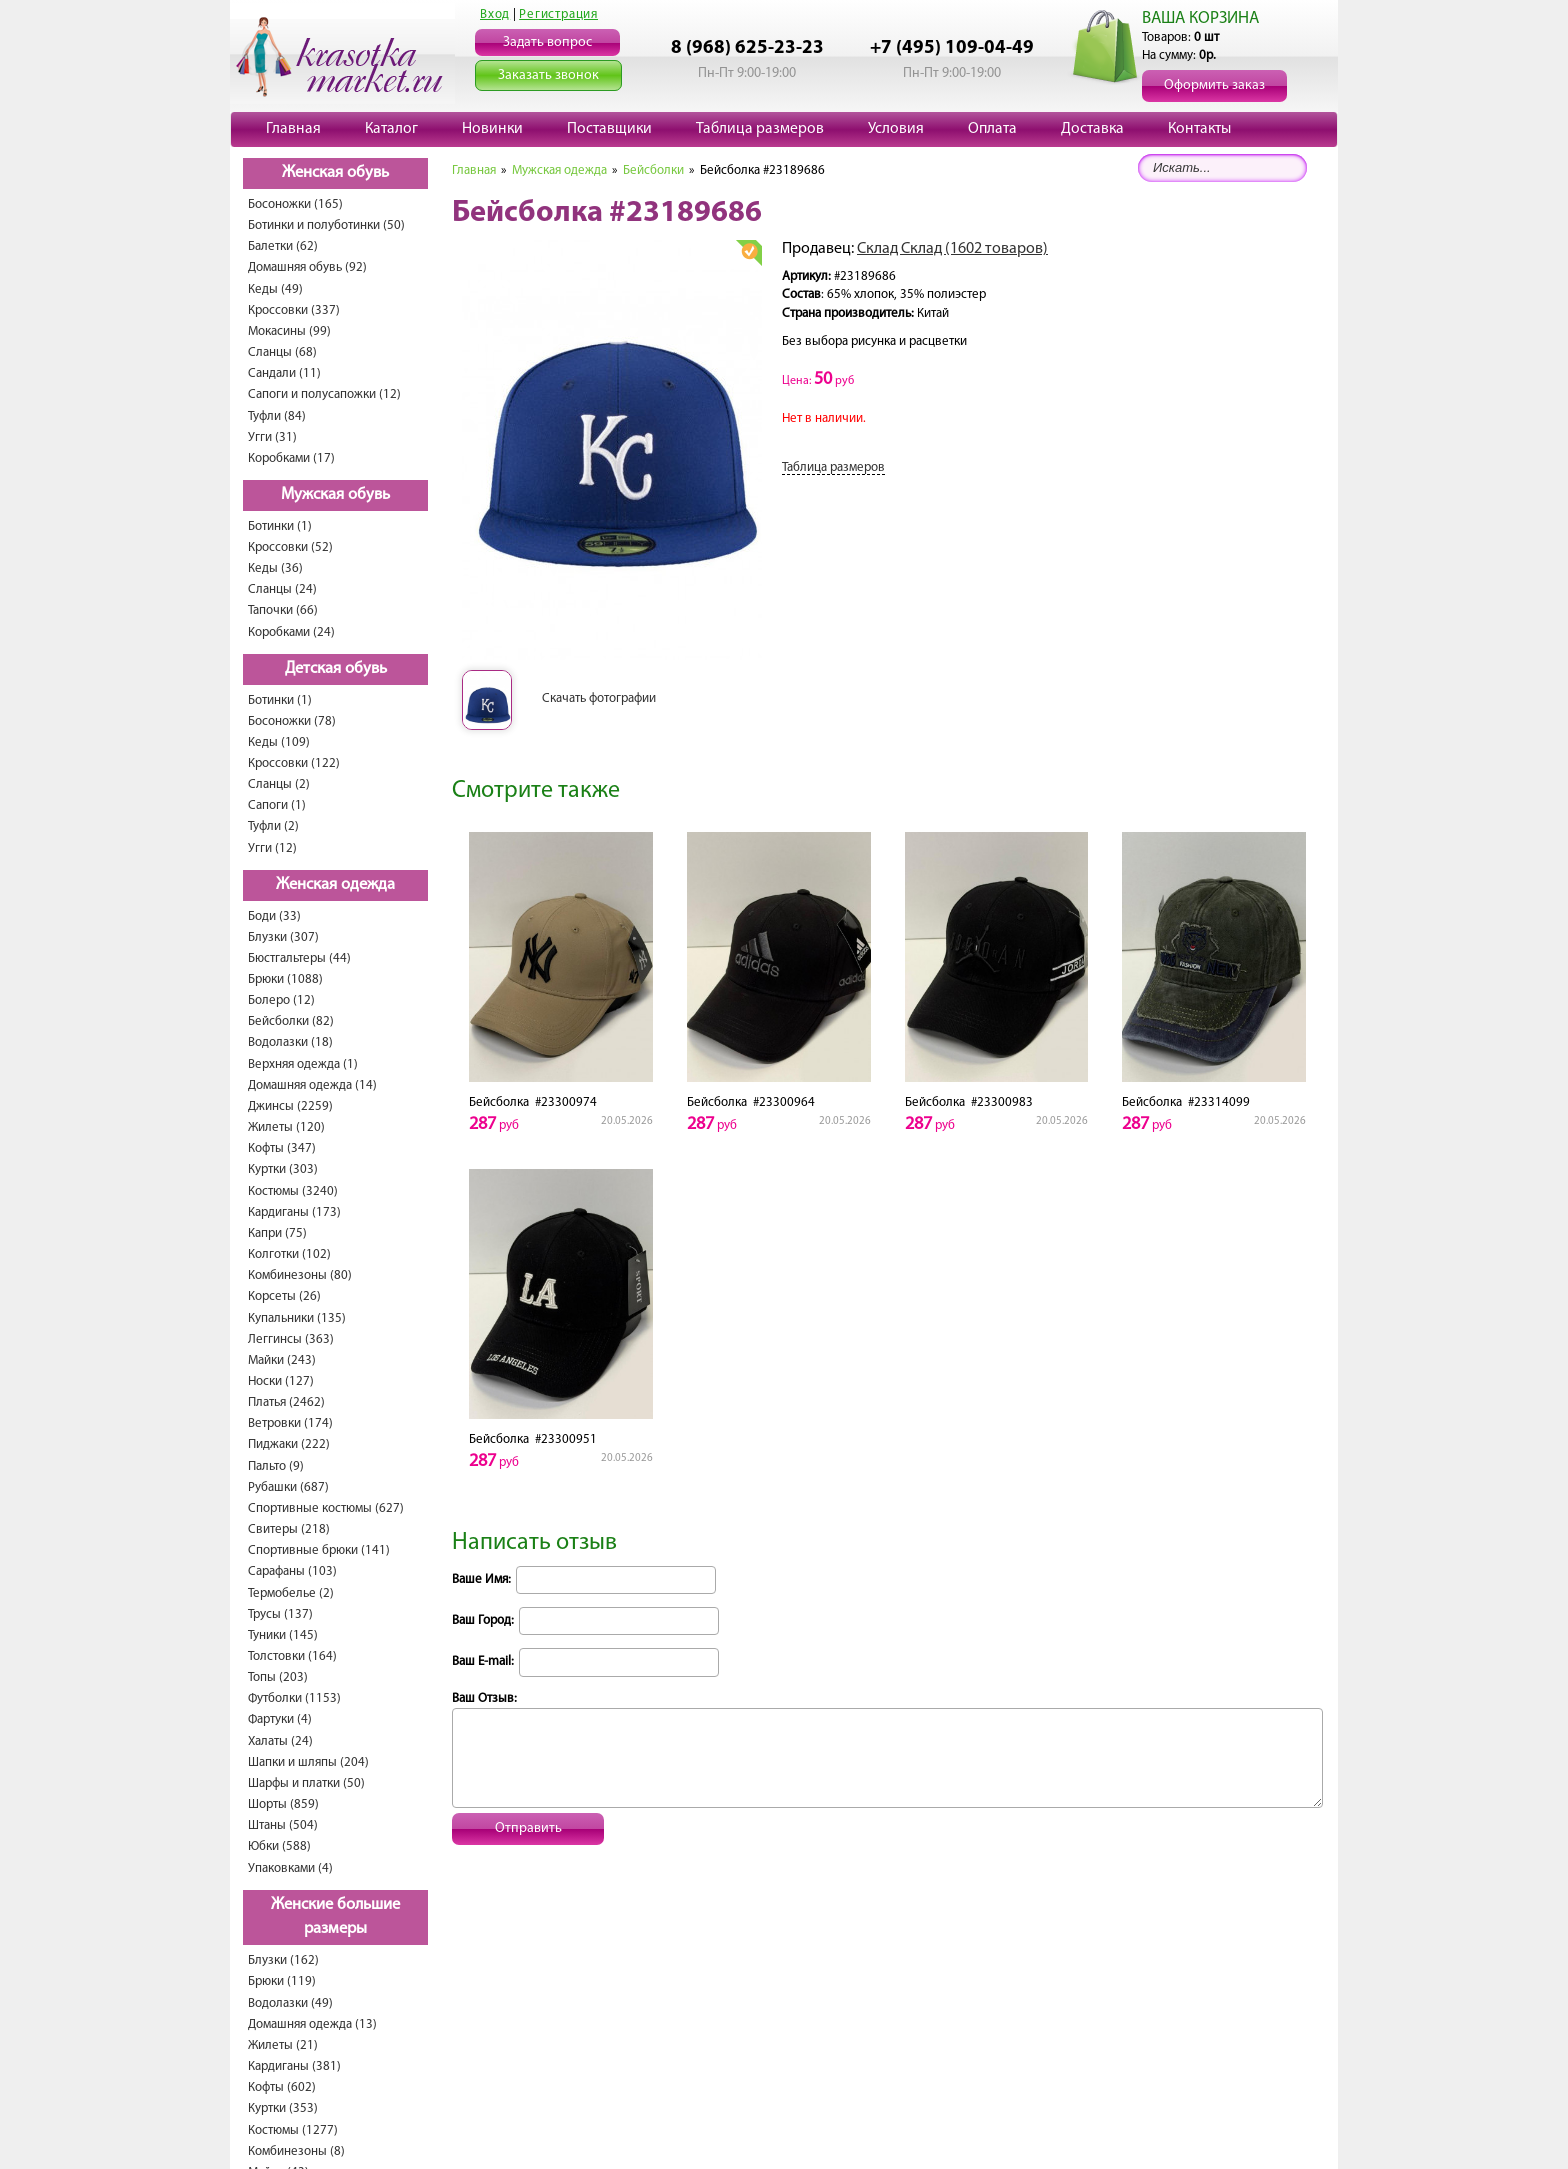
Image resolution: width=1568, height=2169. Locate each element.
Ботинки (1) (280, 526)
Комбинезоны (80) (300, 1275)
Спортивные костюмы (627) (326, 1508)
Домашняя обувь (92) (307, 267)
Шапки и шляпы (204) (308, 1762)
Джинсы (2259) (290, 1106)
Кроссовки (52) (290, 547)
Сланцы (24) (282, 589)
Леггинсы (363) (291, 1339)
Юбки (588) (279, 1846)
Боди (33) (274, 916)
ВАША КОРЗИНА (1200, 18)
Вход (495, 14)
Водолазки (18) (290, 1042)
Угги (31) (272, 437)
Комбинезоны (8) (296, 2151)
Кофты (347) (282, 1148)
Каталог (391, 129)
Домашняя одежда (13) (312, 2024)
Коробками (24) (291, 632)
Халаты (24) (280, 1741)
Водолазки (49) (290, 2003)
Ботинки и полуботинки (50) (326, 225)
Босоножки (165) (295, 204)
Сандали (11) (284, 373)
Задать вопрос (547, 42)
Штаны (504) (283, 1825)
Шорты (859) (283, 1804)
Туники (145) (283, 1635)
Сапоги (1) (277, 805)
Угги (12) (272, 848)
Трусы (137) (280, 1614)
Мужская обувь (335, 495)
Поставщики (609, 129)
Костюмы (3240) (293, 1191)
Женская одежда (335, 885)
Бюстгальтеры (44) (299, 958)
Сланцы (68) (282, 352)
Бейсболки (653, 170)
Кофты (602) (282, 2087)
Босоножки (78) (292, 721)
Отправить (528, 1828)
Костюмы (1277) (293, 2130)
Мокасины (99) (289, 331)
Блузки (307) (283, 937)
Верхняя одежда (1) (303, 1064)
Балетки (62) (283, 246)
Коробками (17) (291, 458)
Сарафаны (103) (292, 1571)
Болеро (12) (281, 1000)
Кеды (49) (275, 289)
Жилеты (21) (283, 2045)
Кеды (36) (275, 568)
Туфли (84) (277, 416)
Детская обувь (336, 669)
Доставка (1092, 129)
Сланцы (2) (279, 784)
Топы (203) (278, 1677)
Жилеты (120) (286, 1127)
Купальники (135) (297, 1318)
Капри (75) (277, 1233)
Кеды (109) (279, 742)
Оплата (992, 129)
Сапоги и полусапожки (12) (324, 394)
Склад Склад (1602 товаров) (952, 249)
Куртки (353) (283, 2108)
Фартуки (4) (280, 1719)
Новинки (492, 129)
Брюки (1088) (285, 979)
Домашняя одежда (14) (312, 1085)
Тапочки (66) (283, 610)
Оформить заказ (1214, 85)
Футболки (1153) (294, 1698)
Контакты (1199, 129)
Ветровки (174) (290, 1423)
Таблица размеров (760, 129)
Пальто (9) (276, 1466)
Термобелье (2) (291, 1593)
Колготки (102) (289, 1254)
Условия (896, 129)
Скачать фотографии (599, 698)
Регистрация (558, 14)
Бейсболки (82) (291, 1021)
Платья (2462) (286, 1402)
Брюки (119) (282, 1981)
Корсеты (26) (284, 1296)
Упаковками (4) (290, 1868)
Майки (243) (282, 1360)
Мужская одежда (559, 170)
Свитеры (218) (289, 1529)
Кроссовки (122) (294, 763)
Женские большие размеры (335, 1917)
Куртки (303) (283, 1169)
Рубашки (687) (288, 1487)
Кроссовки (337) (294, 310)
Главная (293, 129)
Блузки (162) (283, 1960)
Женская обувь (335, 173)
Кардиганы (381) (294, 2066)
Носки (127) (281, 1381)
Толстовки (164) (292, 1656)
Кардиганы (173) (294, 1212)
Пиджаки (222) (289, 1444)
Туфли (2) (273, 826)
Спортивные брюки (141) (319, 1550)
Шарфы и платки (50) (306, 1783)
